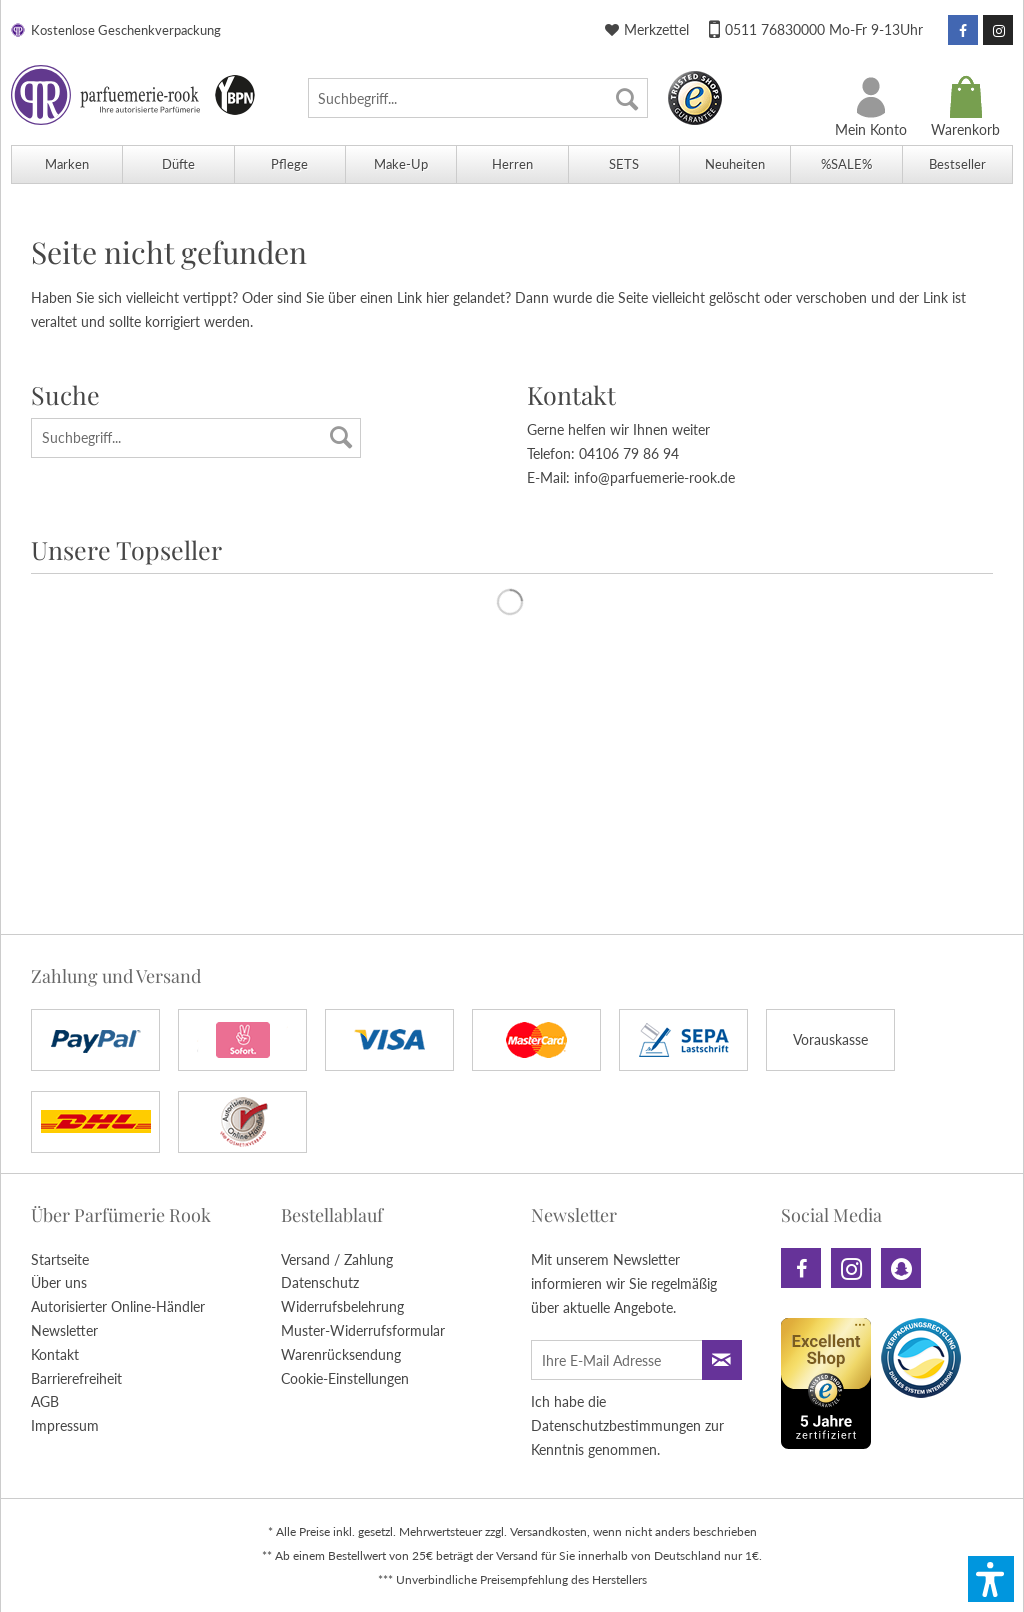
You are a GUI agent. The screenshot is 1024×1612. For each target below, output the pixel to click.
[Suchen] (627, 98)
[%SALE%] (845, 164)
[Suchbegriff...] (478, 98)
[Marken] (66, 164)
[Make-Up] (400, 164)
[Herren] (511, 164)
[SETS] (623, 164)
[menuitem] (478, 98)
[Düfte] (177, 164)
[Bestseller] (957, 164)
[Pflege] (289, 164)
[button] (991, 1579)
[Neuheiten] (734, 164)
